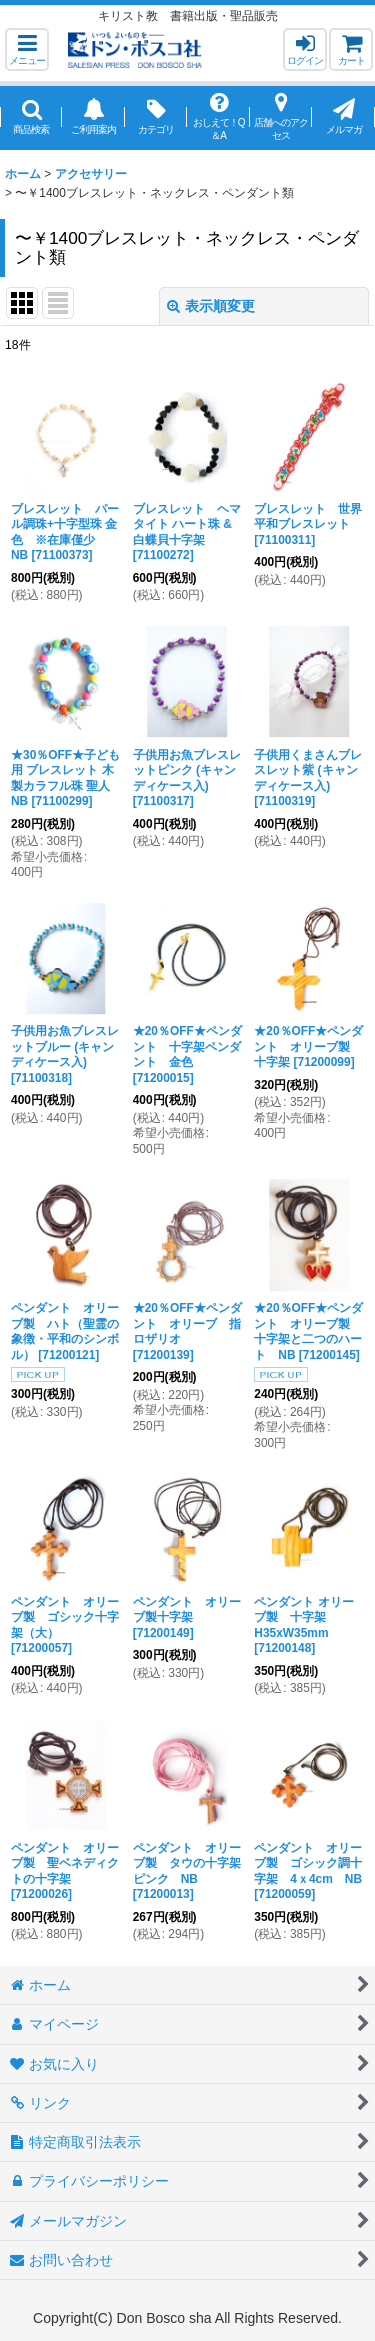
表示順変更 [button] (211, 306)
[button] (27, 49)
